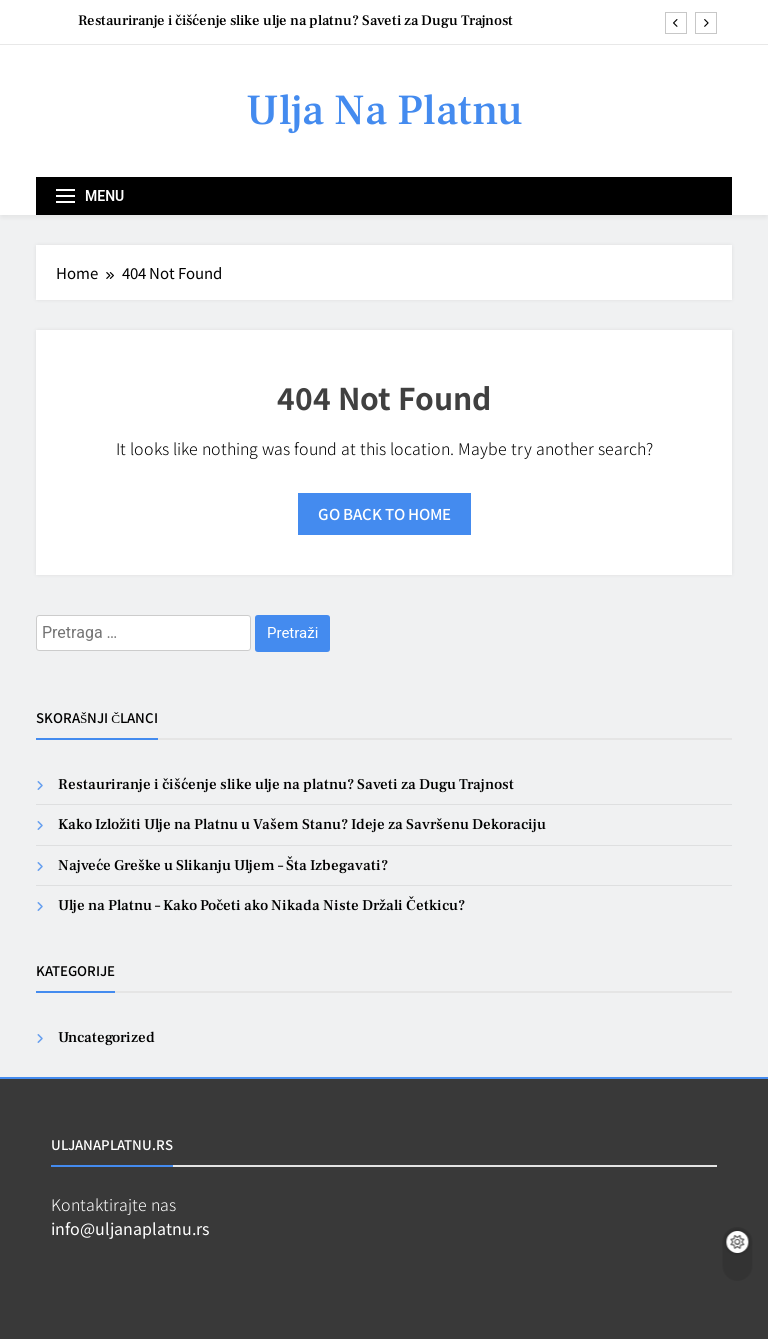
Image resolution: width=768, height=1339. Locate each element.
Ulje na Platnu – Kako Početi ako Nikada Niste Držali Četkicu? (261, 905)
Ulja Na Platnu (384, 110)
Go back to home (384, 513)
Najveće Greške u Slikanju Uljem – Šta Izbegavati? (223, 865)
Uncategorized (106, 1037)
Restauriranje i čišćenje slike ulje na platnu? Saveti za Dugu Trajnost (295, 21)
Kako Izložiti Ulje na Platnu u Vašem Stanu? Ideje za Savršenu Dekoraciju (302, 824)
